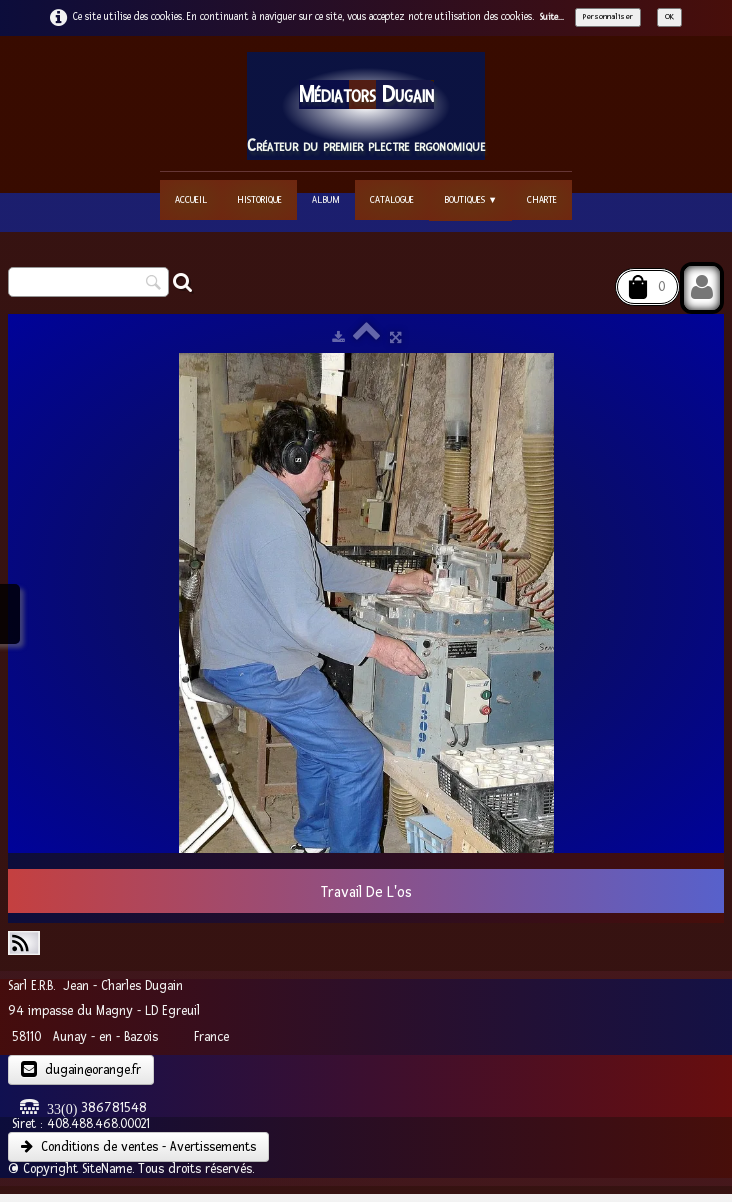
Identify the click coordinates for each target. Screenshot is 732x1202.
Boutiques (470, 199)
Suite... (552, 17)
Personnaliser (608, 16)
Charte (542, 199)
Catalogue (392, 199)
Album (326, 199)
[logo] (366, 106)
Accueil (191, 199)
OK (669, 16)
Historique (259, 199)
